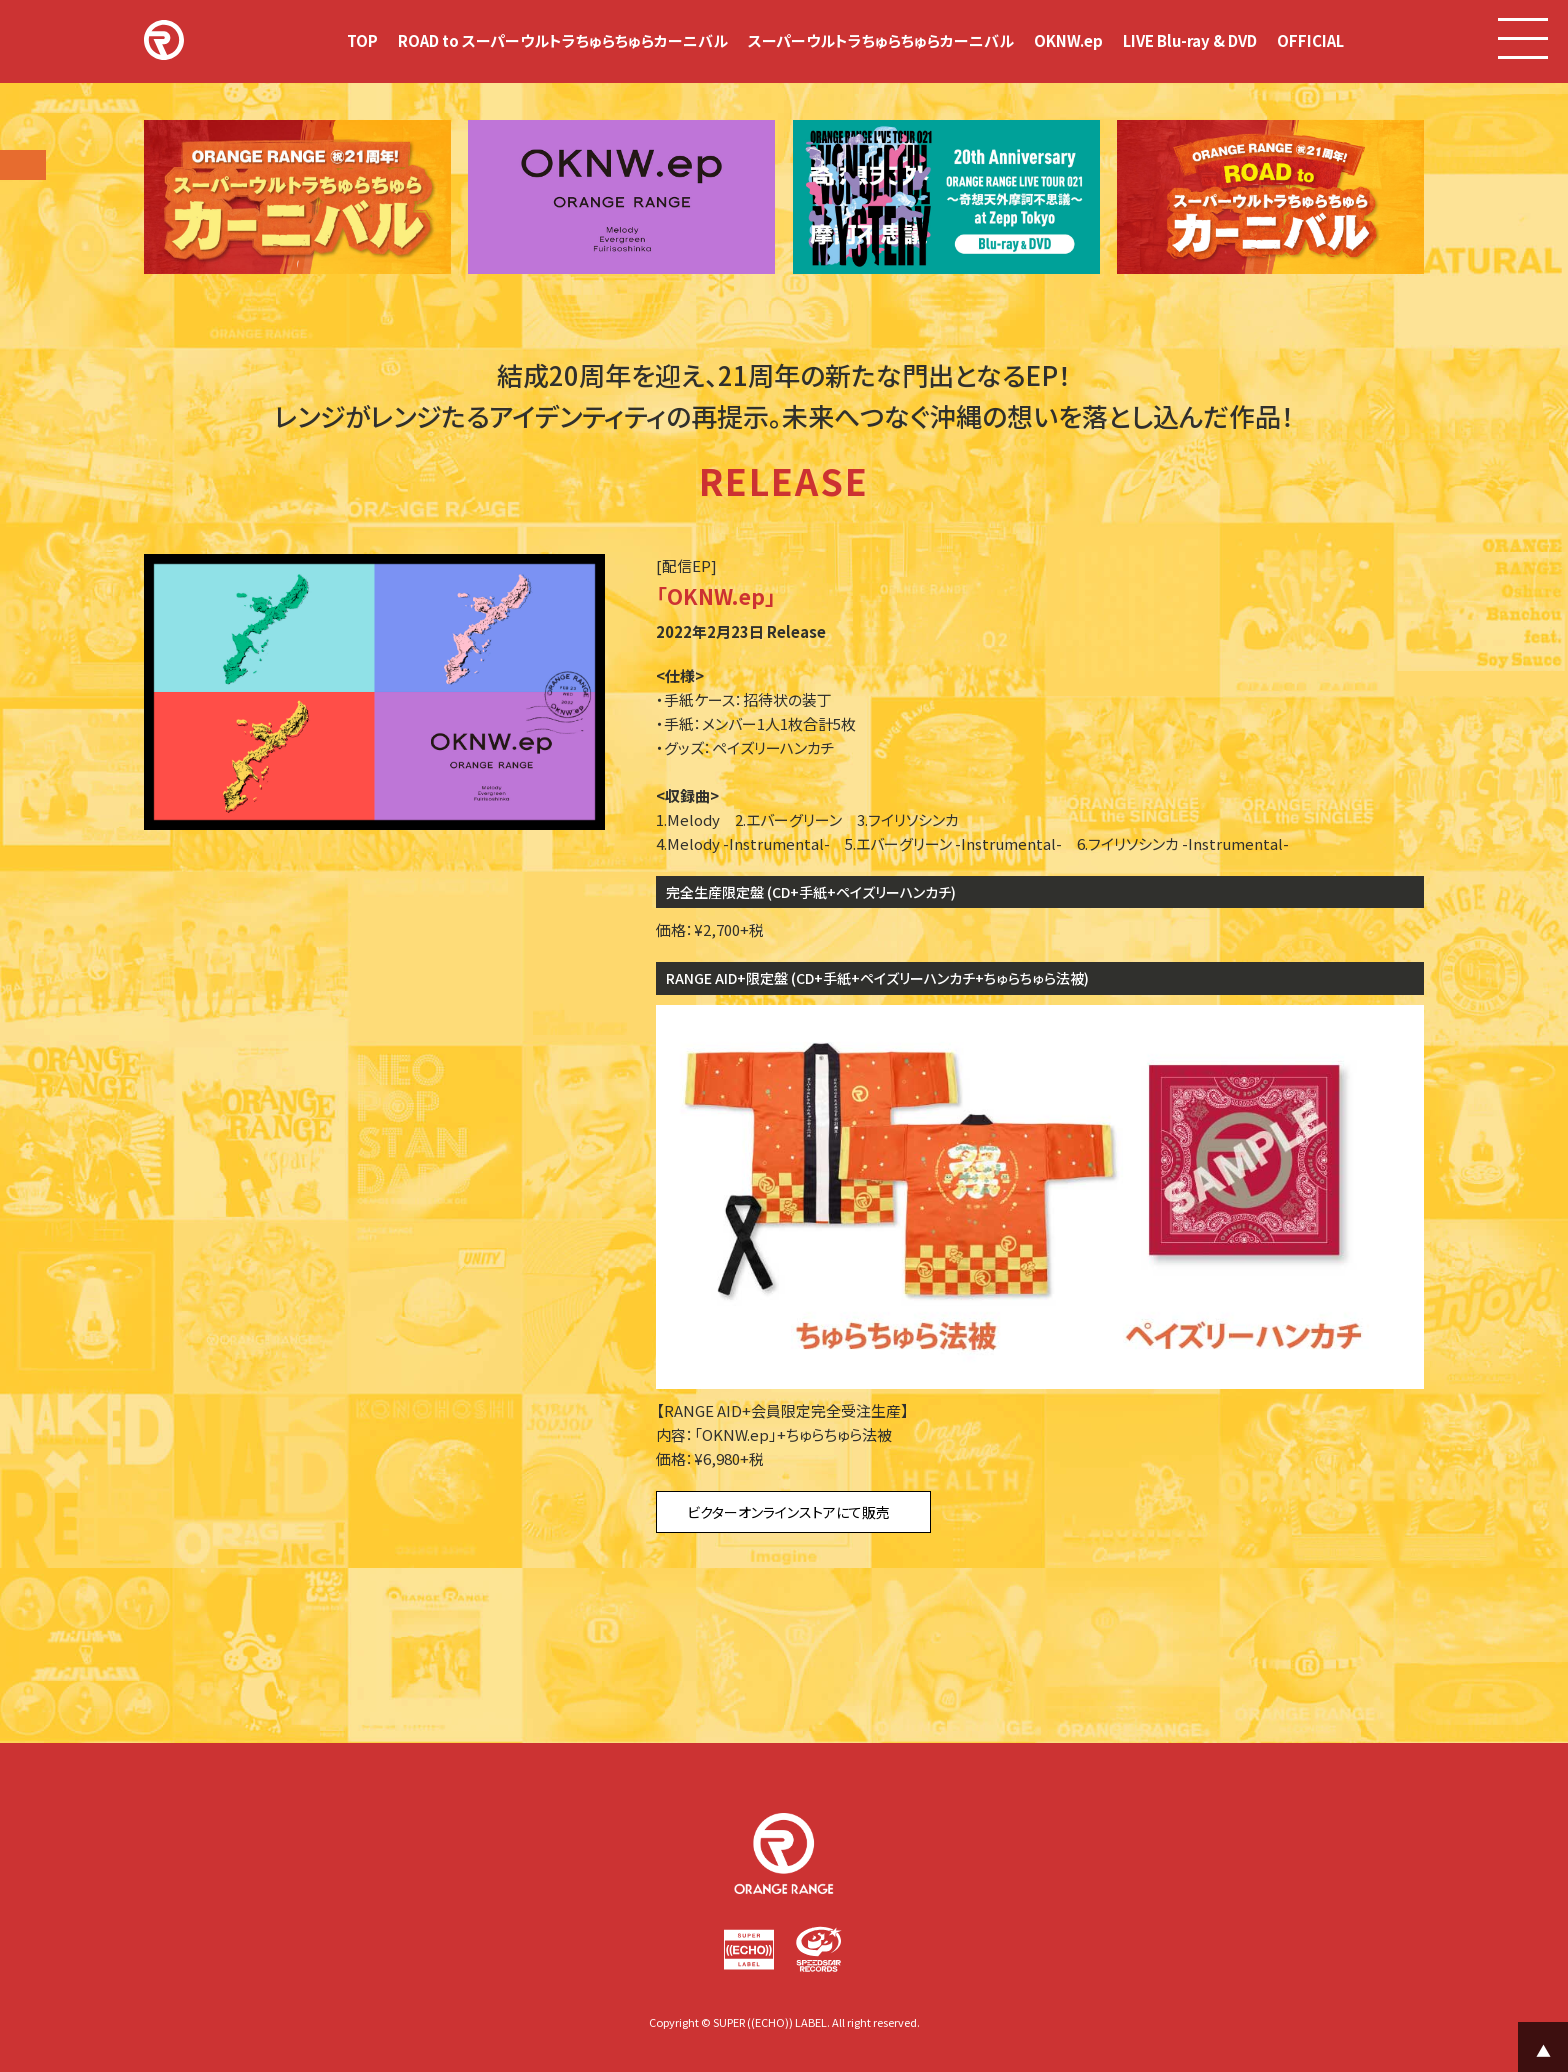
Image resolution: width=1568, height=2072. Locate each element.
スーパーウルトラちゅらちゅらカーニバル (881, 40)
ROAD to (563, 40)
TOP (362, 40)
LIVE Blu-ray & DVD (1190, 40)
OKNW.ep (1068, 40)
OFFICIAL (1310, 40)
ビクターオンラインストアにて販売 (788, 1512)
